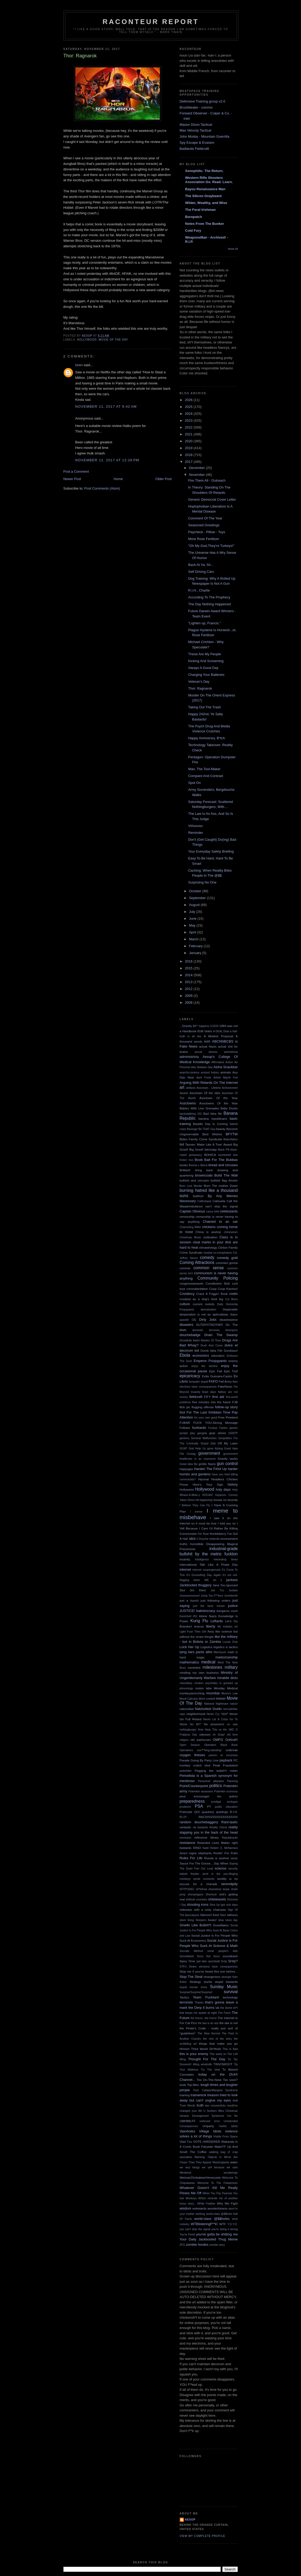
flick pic (185, 1407)
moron (221, 1698)
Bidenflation (230, 1139)
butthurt (198, 1196)
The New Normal (208, 2033)
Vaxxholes (187, 2131)
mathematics (189, 1662)
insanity (185, 1559)
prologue (232, 1801)
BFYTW (232, 1134)
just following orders (215, 1600)
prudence (185, 1806)
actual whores (206, 1051)
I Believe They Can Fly (195, 1505)
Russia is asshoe (216, 1858)
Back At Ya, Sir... (201, 565)
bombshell (224, 1155)
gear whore (217, 1433)
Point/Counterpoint (194, 1786)
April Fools (203, 1077)
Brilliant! (185, 1170)
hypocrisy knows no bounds (219, 1499)
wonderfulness (217, 2208)
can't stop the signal (221, 1206)
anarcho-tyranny (190, 1072)
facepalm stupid (198, 1381)
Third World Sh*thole (206, 2048)
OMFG (218, 1740)
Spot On (194, 783)
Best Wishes (212, 1134)
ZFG (182, 2244)
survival (231, 1991)
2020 (189, 441)
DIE (194, 1319)
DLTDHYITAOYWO (209, 1324)
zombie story (217, 2244)
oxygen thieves (192, 1755)
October (195, 891)
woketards (199, 2208)
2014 (189, 975)
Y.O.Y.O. (233, 2224)
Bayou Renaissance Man (205, 189)
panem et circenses (223, 1755)
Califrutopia (204, 1201)
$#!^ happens (201, 1026)
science (220, 1868)
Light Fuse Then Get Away (197, 1631)
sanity (234, 1858)
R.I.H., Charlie (199, 590)
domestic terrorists (206, 1330)
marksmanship (226, 1657)
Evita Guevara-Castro (217, 1376)
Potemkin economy (226, 1791)
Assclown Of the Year (219, 1098)
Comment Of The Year (205, 518)
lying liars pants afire (196, 1652)
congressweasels (191, 1283)
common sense (208, 1268)
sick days (232, 1904)
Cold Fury (193, 231)
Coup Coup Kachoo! (223, 1288)
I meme (196, 1511)
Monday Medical (226, 1688)
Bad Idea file (212, 1113)
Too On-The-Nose (209, 2079)
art (182, 1087)
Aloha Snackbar (226, 1067)
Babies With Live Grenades (199, 1108)
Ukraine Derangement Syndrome (202, 2115)
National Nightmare (216, 1703)
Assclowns (188, 1103)
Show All (233, 248)
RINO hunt (201, 1847)
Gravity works (228, 1458)
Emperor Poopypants (209, 1361)
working (200, 2213)
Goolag (191, 1453)
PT (209, 1806)
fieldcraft (195, 1397)
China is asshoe (208, 1232)
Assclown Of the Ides (204, 1093)
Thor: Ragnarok (200, 688)
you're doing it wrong (224, 2229)
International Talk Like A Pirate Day (209, 1564)
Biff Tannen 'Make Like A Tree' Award (206, 1144)
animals (225, 1072)
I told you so (226, 1523)
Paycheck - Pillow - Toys (206, 532)
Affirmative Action (222, 1062)
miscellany (186, 1683)
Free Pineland (228, 1417)
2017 (189, 462)
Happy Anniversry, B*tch (206, 738)
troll (235, 2100)
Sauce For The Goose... (196, 1863)
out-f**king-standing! (209, 1750)
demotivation (208, 1309)
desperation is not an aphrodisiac (204, 1314)
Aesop (190, 2519)
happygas (186, 1469)
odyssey (205, 1734)
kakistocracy (205, 1611)
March (194, 939)
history (233, 1484)
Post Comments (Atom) (102, 488)
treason (213, 2095)
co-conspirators (222, 1252)
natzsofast (187, 1708)
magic (200, 1657)
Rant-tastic (229, 1822)
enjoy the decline (204, 1366)
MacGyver (220, 1652)
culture (185, 1304)
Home (118, 479)
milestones (212, 1667)
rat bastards (200, 1827)
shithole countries (196, 1899)
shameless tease (219, 1889)
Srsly (224, 1961)
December (197, 468)
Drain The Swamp (221, 1335)
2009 (189, 996)
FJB (235, 1402)
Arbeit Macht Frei (226, 1077)
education (218, 1355)
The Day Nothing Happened (209, 604)
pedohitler (186, 1770)
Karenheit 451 (189, 1616)
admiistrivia (231, 1051)
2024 (189, 414)
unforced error (210, 2121)
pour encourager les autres (209, 1796)
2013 (189, 982)
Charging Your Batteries (206, 675)
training (185, 2095)
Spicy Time (187, 1961)
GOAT (183, 1448)
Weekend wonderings (209, 2172)
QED (197, 1812)
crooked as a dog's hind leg (201, 1299)
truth (200, 2105)
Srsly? (233, 1961)
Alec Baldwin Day (201, 1067)
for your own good (205, 1417)
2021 (189, 434)
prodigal (216, 1801)
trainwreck (198, 2095)
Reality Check (218, 1827)
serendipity (229, 1884)
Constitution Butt (218, 1283)
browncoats (203, 1175)
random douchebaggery (199, 1822)
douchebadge (190, 1335)
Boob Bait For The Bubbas (216, 1160)
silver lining (187, 1920)
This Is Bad (230, 2049)
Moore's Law (229, 1693)
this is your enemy (194, 2054)
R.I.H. (234, 1812)
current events (203, 1304)
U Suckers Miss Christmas (220, 2110)
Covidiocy (187, 1294)
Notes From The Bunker (204, 224)
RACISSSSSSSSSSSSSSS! (218, 1817)
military (231, 1667)
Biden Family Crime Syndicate (201, 1139)
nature (234, 1703)
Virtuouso (195, 826)
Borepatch (193, 217)
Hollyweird (187, 1489)
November (197, 475)
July (192, 912)
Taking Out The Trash (204, 707)
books (184, 1165)
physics (219, 1781)
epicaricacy (190, 1376)
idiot (192, 1539)
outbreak (232, 1750)
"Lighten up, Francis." (204, 623)
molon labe (203, 1688)
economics (201, 1355)
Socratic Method (191, 1951)
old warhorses (200, 1739)
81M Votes (204, 1031)
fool (182, 1412)
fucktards (199, 1428)
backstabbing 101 (191, 1113)
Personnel (204, 1781)
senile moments (203, 1878)
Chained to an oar (220, 1222)
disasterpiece (229, 1319)
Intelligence (202, 1559)
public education (226, 1806)
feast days (209, 1392)
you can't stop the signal (195, 2229)
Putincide (186, 1812)
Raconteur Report (151, 22)
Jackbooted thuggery (196, 1585)
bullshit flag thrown (224, 1180)
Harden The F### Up (210, 1469)
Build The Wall (226, 1175)
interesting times (226, 1559)
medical (208, 1662)
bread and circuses (223, 1165)
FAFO (213, 1381)
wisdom (185, 2208)
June (193, 918)
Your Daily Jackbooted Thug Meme (209, 2239)
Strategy (195, 1981)
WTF (222, 2224)
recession (185, 1837)
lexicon (199, 1626)
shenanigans (195, 1894)
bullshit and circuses (194, 1180)
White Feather (206, 2203)
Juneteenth (231, 1595)
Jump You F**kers (212, 1595)
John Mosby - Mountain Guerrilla (204, 136)
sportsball (214, 1961)
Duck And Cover (212, 1345)
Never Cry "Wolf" (217, 1714)
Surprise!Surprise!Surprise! (196, 1992)
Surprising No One (202, 882)
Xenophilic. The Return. (204, 171)
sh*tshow (201, 1889)
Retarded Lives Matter (213, 1842)
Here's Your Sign (208, 1484)
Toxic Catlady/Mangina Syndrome (215, 2090)
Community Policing (217, 1278)
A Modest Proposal (218, 1036)
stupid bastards (226, 1981)
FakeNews (225, 1386)
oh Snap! (218, 1734)
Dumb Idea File (212, 1350)
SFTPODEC (187, 1889)
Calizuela (218, 1201)
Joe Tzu (217, 1590)
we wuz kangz (190, 2167)
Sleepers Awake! (206, 1920)
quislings (222, 1812)
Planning (232, 1781)
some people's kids (222, 1951)
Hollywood (87, 339)
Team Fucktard (206, 1997)
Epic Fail (215, 1371)
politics (215, 1785)
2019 (189, 448)
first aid (218, 1397)
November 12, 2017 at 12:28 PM (107, 460)
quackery (208, 1812)
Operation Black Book (221, 1744)
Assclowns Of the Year (218, 1103)
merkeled (194, 1667)
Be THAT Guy (206, 1129)
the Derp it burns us (203, 2008)
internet (185, 1569)
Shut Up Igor (217, 1904)
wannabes (186, 2157)
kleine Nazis (208, 1616)
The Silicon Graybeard (203, 196)
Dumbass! (231, 1350)
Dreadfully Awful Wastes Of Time (200, 1340)
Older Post (163, 479)
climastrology (208, 1247)
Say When (221, 1863)
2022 (189, 427)
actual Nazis (207, 1046)
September (198, 898)
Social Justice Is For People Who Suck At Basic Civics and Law (209, 1930)
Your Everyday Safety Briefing (211, 851)
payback (226, 1760)
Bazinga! (192, 1129)
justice (233, 1606)
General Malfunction (204, 1438)
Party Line (212, 1760)
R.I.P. (183, 1817)
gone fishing (215, 1448)
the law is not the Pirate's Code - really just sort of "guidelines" (209, 2028)
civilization (210, 1237)
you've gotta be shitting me (217, 2234)
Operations (186, 1750)
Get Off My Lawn (224, 1443)
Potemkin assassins (200, 1791)
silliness (232, 1915)
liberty (210, 1626)
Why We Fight (227, 2203)
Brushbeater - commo (196, 107)
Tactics (184, 1997)
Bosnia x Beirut (198, 1165)
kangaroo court (227, 1610)
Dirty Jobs (208, 1320)
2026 (189, 400)
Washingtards (220, 2162)
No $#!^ (195, 1724)
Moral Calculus (189, 1698)
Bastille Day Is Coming (210, 1124)
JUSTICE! (187, 1611)
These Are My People (204, 654)
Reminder (195, 833)
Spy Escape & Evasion (197, 143)
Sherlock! (211, 1894)
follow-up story (226, 1407)
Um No (232, 2115)
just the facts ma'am (209, 1606)
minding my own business (199, 1672)
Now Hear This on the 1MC (216, 1729)
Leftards (217, 1621)
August (195, 905)
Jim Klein (197, 1590)
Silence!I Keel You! (213, 1915)
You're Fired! (187, 2234)
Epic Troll (231, 1371)
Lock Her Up (189, 1647)
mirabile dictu (227, 1678)
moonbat (213, 1693)
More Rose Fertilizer (203, 539)
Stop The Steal (191, 1977)
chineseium (231, 1232)
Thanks (199, 2002)
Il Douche (203, 1538)
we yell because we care (220, 2167)
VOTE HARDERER (206, 2141)
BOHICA (210, 1154)
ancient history (210, 1072)
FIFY (207, 1396)
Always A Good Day (203, 668)
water (234, 2162)
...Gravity (186, 1025)
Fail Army (225, 1381)
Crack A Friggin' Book (212, 1293)
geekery (184, 1438)
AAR (207, 1041)
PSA (199, 1806)
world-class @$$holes (211, 2219)
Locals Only (230, 1641)
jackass (232, 1580)
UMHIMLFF (188, 2121)
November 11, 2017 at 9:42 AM (106, 406)
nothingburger (188, 1729)
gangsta (202, 1433)
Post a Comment (76, 471)
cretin (233, 1294)
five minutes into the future (211, 1402)
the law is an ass (208, 2023)
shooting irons (198, 1905)
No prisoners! (214, 1724)
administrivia (189, 1057)
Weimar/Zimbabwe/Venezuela (200, 2177)
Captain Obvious (192, 1211)
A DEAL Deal (221, 1031)
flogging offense (203, 1407)
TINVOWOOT (223, 2064)
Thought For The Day (206, 2059)
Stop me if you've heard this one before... (209, 1971)
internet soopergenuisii (206, 1569)
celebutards (229, 1211)
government (209, 1453)
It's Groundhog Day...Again (203, 1575)
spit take (201, 1961)
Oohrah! (231, 1740)
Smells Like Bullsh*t (195, 1925)
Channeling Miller (190, 1227)
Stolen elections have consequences (213, 1966)
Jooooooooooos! (190, 1595)
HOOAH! (207, 1495)
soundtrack (230, 1956)
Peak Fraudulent (225, 1765)
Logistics (206, 1647)
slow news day (228, 1920)
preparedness (192, 1801)
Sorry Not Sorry (208, 1956)
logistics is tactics (226, 1647)
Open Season (190, 1744)
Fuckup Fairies (218, 1427)
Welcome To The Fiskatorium (217, 2183)
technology (230, 1997)
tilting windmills (202, 2064)
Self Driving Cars (201, 572)
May (192, 925)
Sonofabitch (187, 1956)
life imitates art (227, 1626)
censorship (187, 1216)
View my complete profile (202, 2536)
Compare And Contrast (205, 776)
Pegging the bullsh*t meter (216, 1770)
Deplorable (230, 1309)
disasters (186, 1325)
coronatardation (197, 1288)
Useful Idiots (228, 2126)
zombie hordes (197, 2245)
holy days (223, 1489)
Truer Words (188, 2105)
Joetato (233, 1590)
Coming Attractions (197, 1262)
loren (79, 365)
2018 (189, 455)
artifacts (190, 1087)
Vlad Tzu (186, 2141)
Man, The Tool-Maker (204, 769)
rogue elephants (200, 1853)
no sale (232, 1724)
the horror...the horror (204, 2018)
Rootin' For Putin (225, 1853)
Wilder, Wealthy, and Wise (206, 203)
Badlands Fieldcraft (194, 149)
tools (183, 2084)
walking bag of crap (223, 2152)
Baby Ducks (229, 1108)
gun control (227, 1463)
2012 (189, 989)
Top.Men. (193, 2084)
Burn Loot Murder (191, 1185)
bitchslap (211, 1149)
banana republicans (212, 1118)
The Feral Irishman (200, 210)
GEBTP (233, 1433)
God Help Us (197, 1448)
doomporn (231, 1330)
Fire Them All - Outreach (206, 480)
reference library (206, 1837)
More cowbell (207, 1698)
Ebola (185, 1355)
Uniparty (208, 2126)
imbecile (214, 1538)
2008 (189, 1003)
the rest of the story (217, 2038)
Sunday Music (224, 1986)
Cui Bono (231, 1299)
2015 (189, 968)
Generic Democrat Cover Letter (212, 499)
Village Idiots (210, 2131)
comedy (207, 1257)
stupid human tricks (193, 1987)
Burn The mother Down (221, 1185)
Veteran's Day (199, 681)
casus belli (212, 1211)
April (193, 932)
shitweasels (217, 1899)
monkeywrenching (192, 1693)
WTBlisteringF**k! (204, 2224)
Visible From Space (225, 2136)
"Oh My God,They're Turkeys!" (211, 546)
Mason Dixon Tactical (196, 125)
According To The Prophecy (209, 597)
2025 (189, 407)
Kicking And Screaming (206, 661)
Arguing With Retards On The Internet (209, 1083)
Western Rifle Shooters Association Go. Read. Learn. (209, 180)
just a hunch (189, 1600)
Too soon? (230, 2079)
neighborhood (195, 1713)
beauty (220, 1129)
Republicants (230, 1837)
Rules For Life (191, 1858)
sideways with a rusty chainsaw (203, 1909)
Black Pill (223, 1149)
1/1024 (214, 1026)
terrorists (186, 2002)
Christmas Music (190, 1237)
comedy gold (227, 1258)
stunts (208, 1981)
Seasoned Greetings (204, 525)
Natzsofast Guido (208, 1709)
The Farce (224, 2012)
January (195, 953)
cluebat (207, 1252)
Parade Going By (191, 1760)
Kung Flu (199, 1621)
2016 (189, 961)
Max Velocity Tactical (195, 130)
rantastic (185, 1827)
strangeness (211, 1976)
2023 (189, 420)
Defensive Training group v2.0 (202, 101)
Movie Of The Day (113, 339)
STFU (183, 1966)
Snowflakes (221, 1925)
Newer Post (72, 479)
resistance (187, 1843)
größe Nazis (207, 1464)
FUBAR (185, 1422)
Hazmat (203, 1479)
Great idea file (189, 1464)
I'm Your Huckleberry (212, 1533)
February (196, 946)
